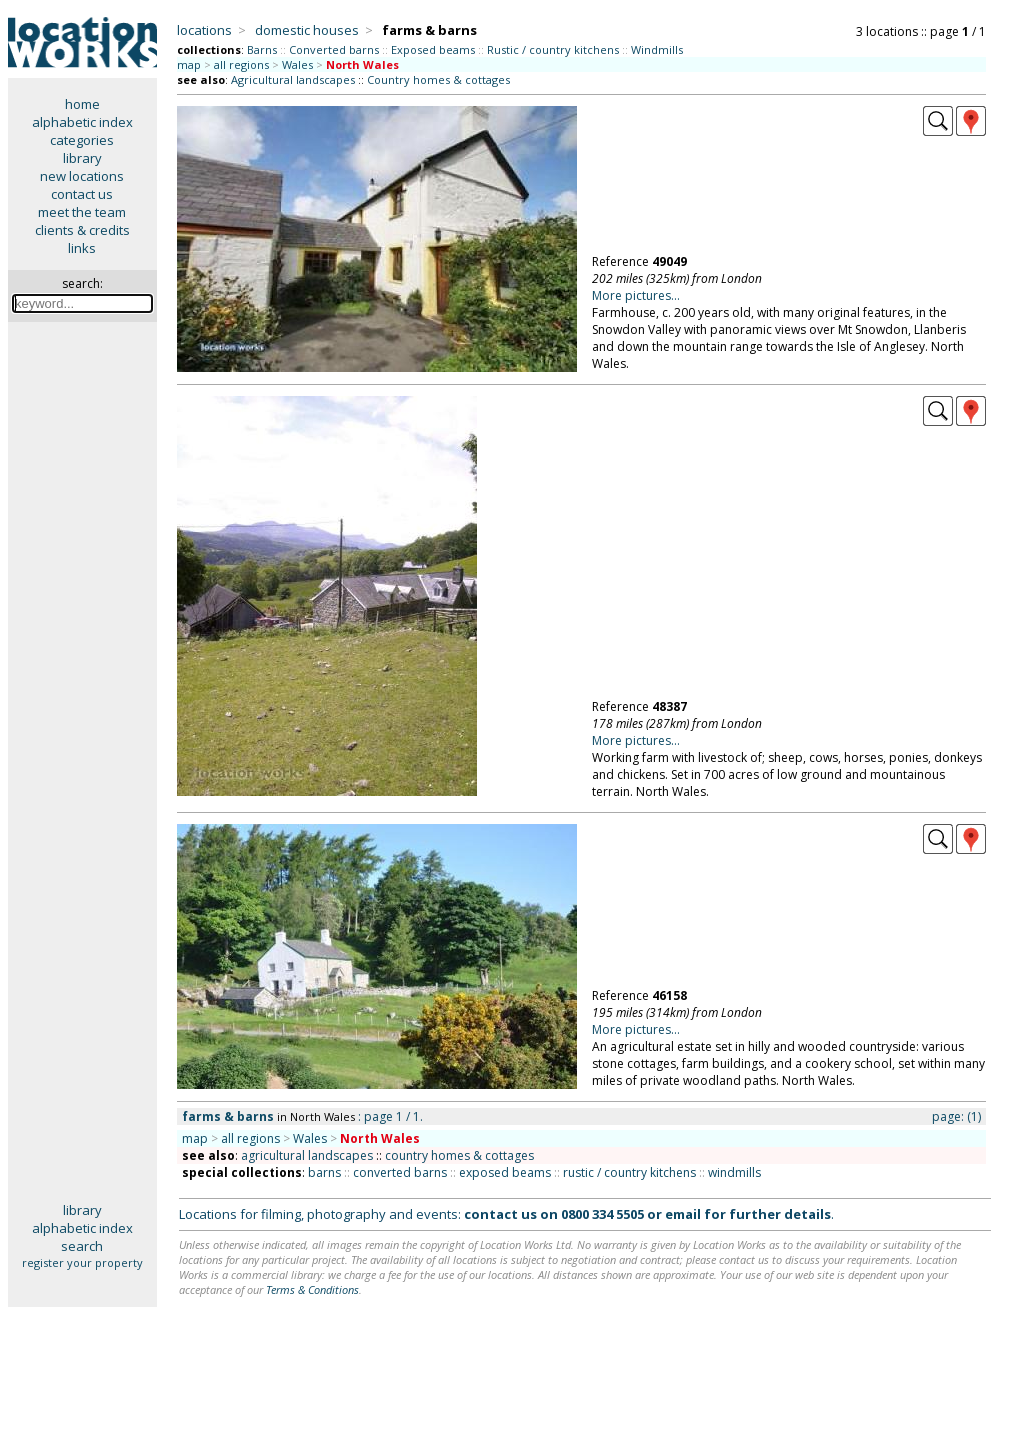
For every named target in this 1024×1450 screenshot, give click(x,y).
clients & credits (82, 230)
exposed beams (505, 1172)
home (82, 104)
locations (204, 30)
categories (82, 140)
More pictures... (636, 295)
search (82, 1246)
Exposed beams (433, 49)
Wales (297, 64)
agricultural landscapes (307, 1155)
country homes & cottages (459, 1155)
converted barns (400, 1172)
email (683, 1214)
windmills (734, 1172)
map (189, 64)
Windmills (657, 49)
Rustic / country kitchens (553, 49)
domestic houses (307, 30)
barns (324, 1172)
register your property (82, 1262)
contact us (82, 194)
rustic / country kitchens (629, 1172)
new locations (82, 176)
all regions (241, 64)
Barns (262, 49)
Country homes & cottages (438, 79)
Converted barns (334, 49)
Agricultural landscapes (293, 79)
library (82, 158)
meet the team (82, 212)
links (82, 248)
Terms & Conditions (312, 1289)
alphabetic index (82, 122)
